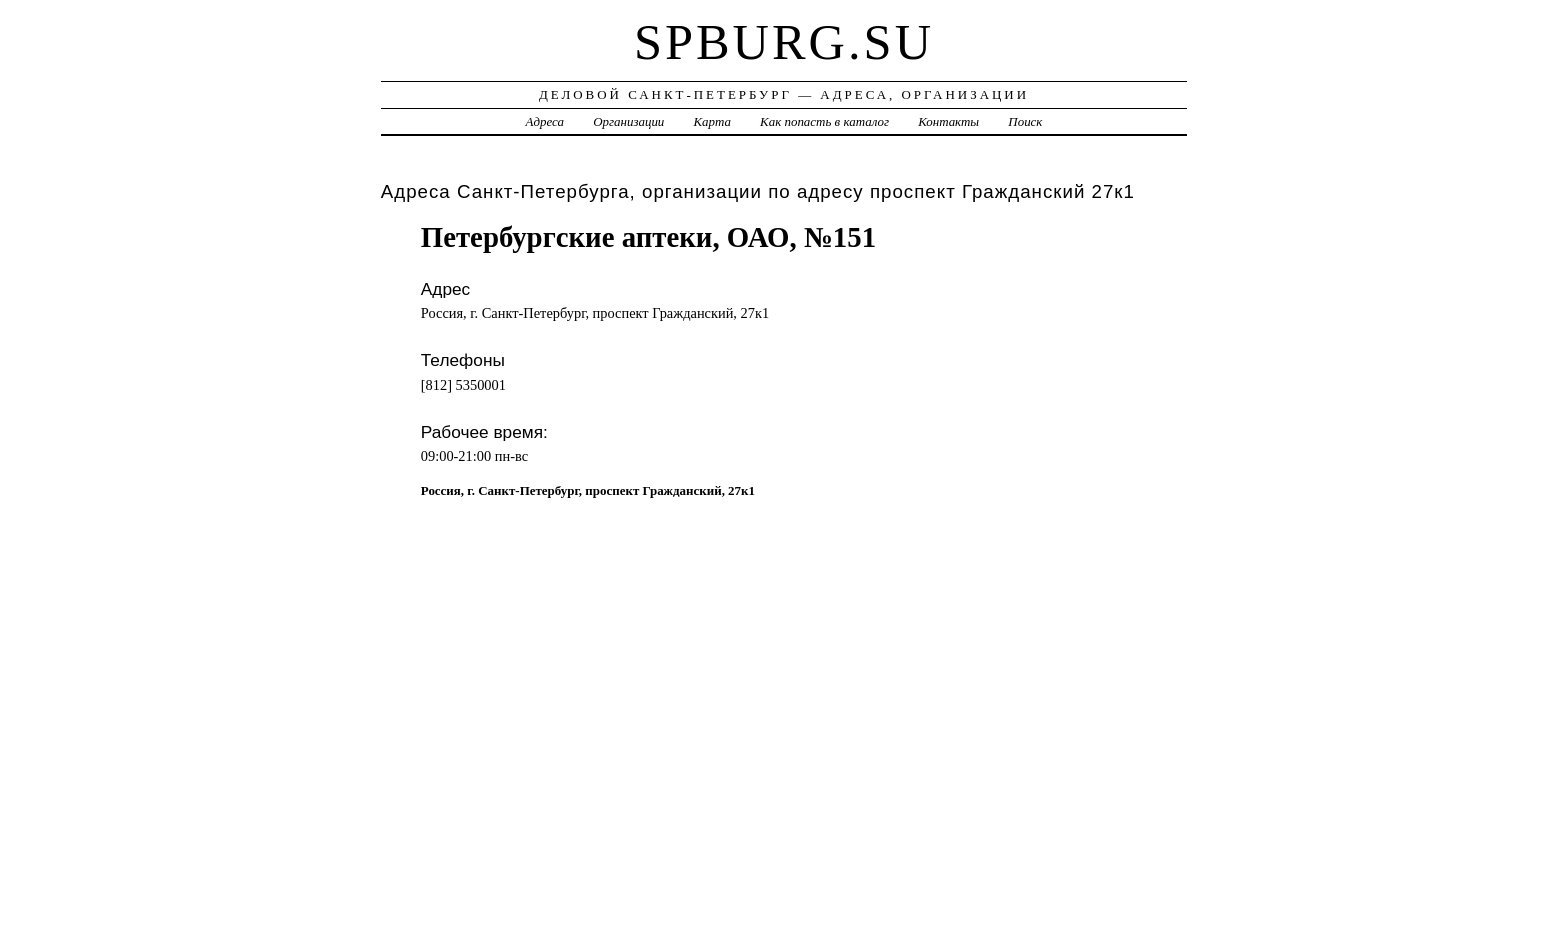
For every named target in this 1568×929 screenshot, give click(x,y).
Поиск (1025, 121)
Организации (628, 121)
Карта (712, 121)
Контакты (948, 121)
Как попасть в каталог (824, 121)
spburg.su (784, 42)
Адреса (545, 121)
